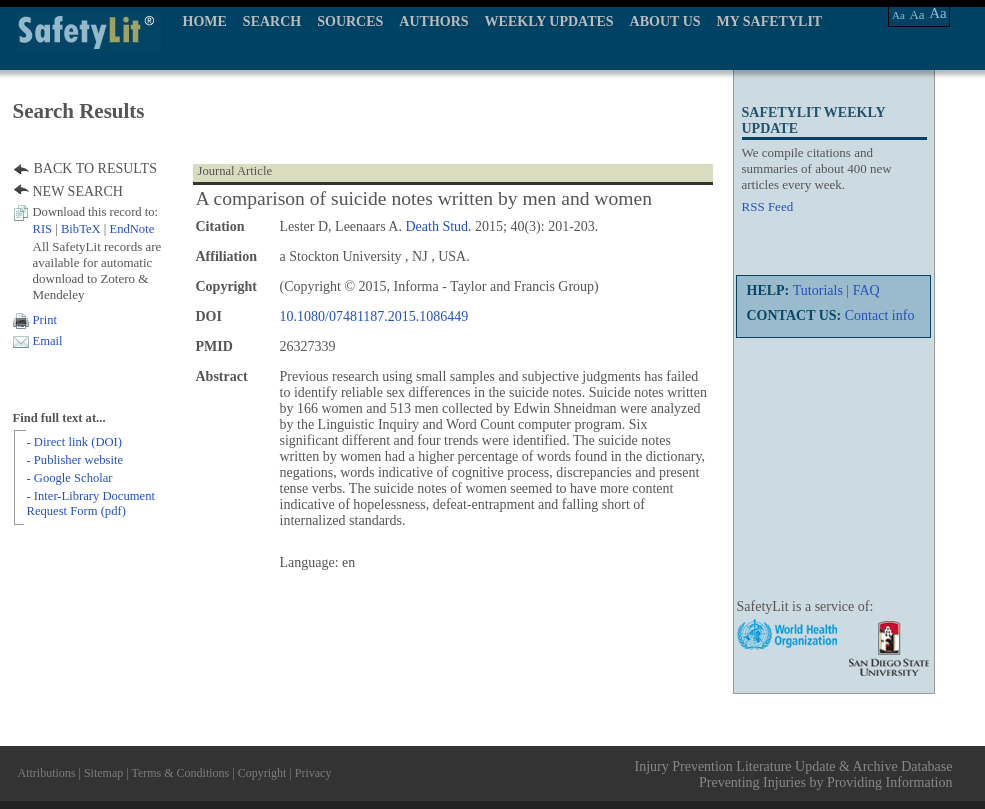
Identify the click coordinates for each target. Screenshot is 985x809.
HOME (205, 21)
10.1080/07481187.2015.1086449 (374, 316)
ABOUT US (665, 21)
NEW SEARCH (78, 191)
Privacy (313, 773)
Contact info (880, 315)
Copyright (262, 773)
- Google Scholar (70, 478)
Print (45, 320)
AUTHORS (433, 21)
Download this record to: (96, 212)
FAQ (866, 290)
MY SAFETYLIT (770, 21)
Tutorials (818, 290)
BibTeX (81, 229)
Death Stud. (438, 226)
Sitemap (103, 773)
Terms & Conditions (180, 773)
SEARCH (272, 21)
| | (94, 229)
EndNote (131, 229)
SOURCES (350, 21)
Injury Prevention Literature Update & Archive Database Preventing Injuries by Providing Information (794, 774)
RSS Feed (768, 206)
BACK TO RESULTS (95, 168)
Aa (898, 15)
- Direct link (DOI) (74, 442)
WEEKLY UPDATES (549, 21)
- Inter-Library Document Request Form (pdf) (91, 503)
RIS (43, 229)
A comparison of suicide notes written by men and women (424, 198)
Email (48, 341)
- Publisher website (75, 460)
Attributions (47, 773)
